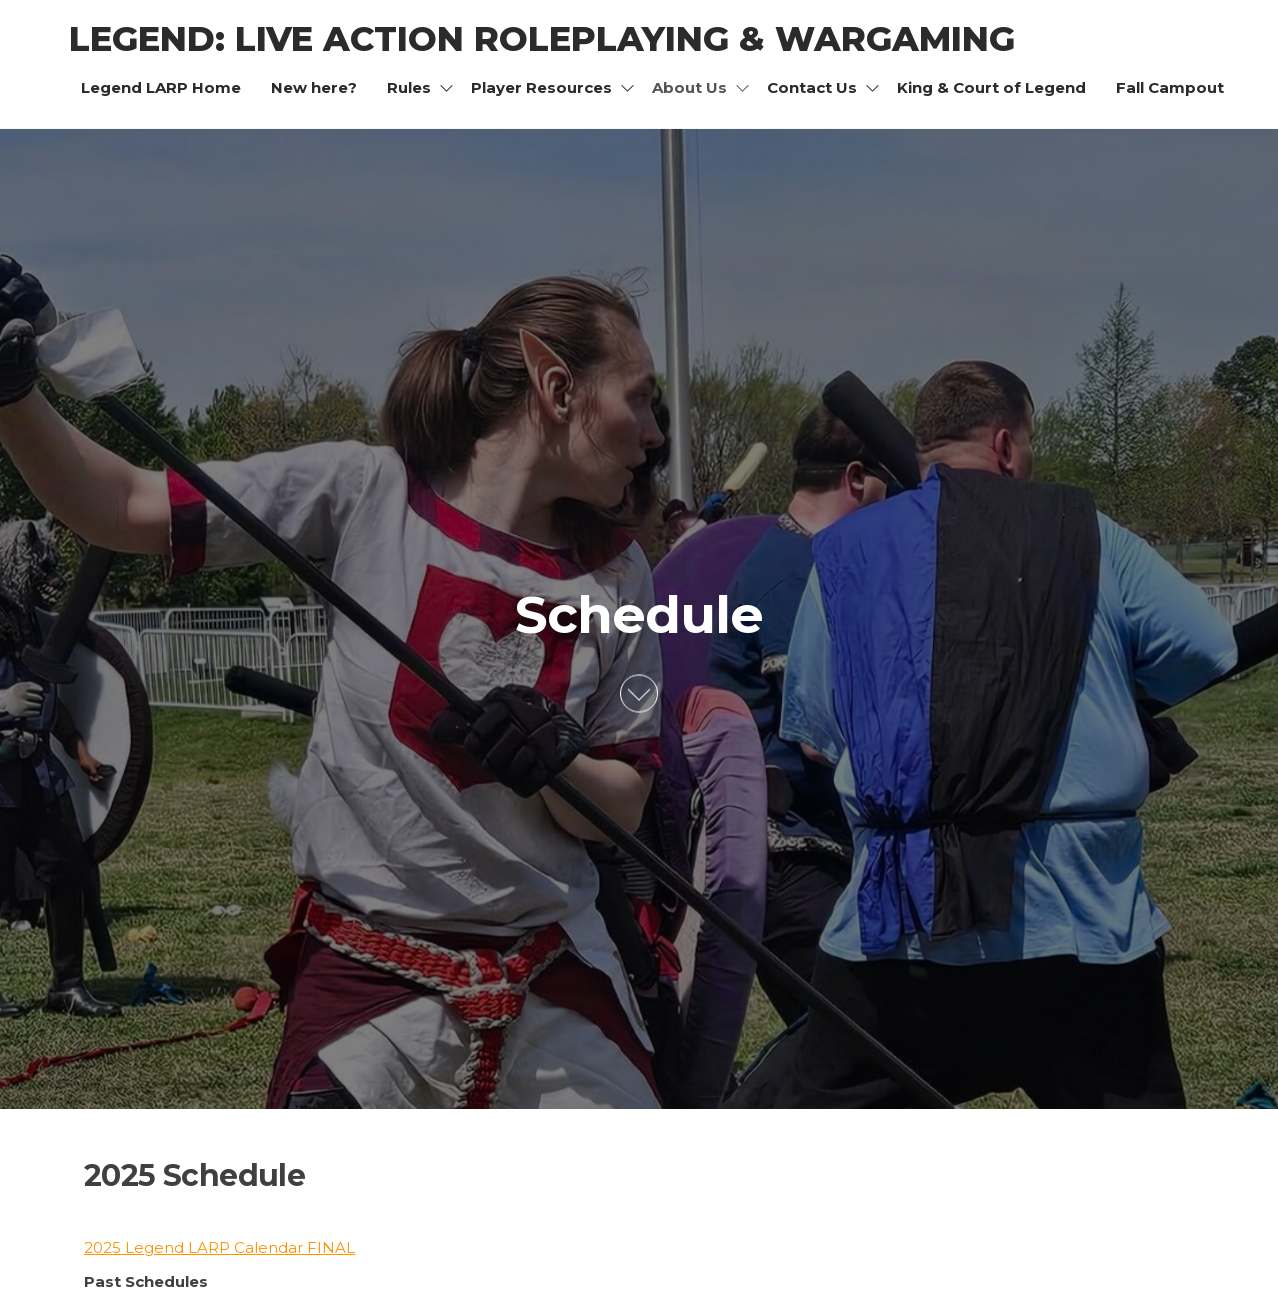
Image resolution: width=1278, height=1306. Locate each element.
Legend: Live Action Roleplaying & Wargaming (542, 39)
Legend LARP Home (161, 87)
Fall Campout (1170, 87)
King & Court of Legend (991, 87)
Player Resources (541, 87)
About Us (689, 87)
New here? (314, 87)
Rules (409, 87)
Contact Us (812, 87)
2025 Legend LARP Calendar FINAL (219, 1247)
